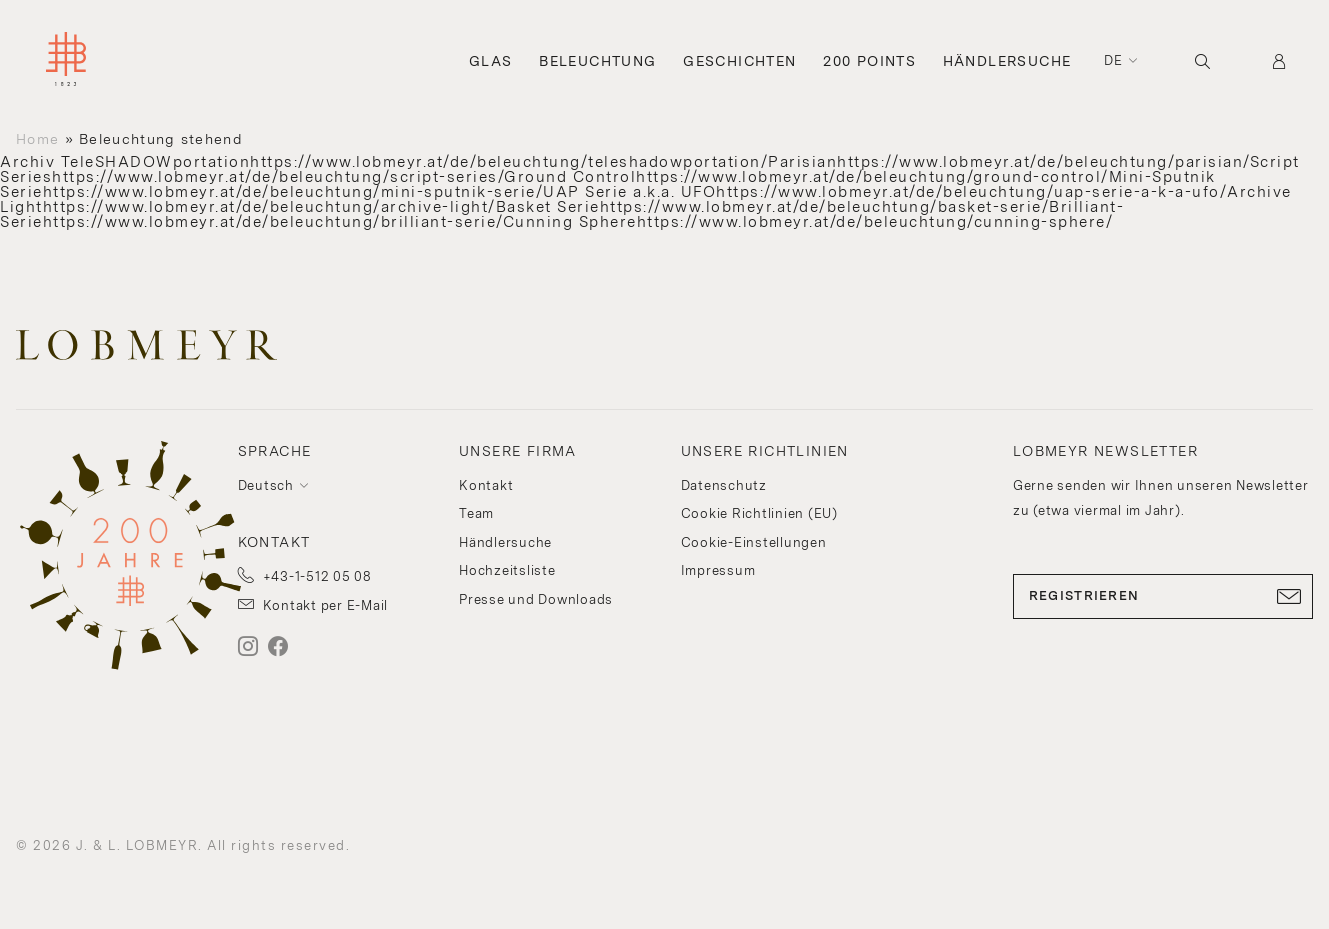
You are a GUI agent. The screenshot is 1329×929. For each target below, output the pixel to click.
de (1114, 60)
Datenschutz (724, 485)
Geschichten (739, 61)
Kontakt (486, 485)
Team (476, 513)
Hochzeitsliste (507, 570)
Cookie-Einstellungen (754, 542)
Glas (491, 61)
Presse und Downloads (536, 599)
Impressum (718, 570)
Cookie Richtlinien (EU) (759, 513)
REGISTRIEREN (1163, 596)
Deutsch (266, 485)
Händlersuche (1007, 61)
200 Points (869, 61)
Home (37, 139)
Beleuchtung (597, 61)
